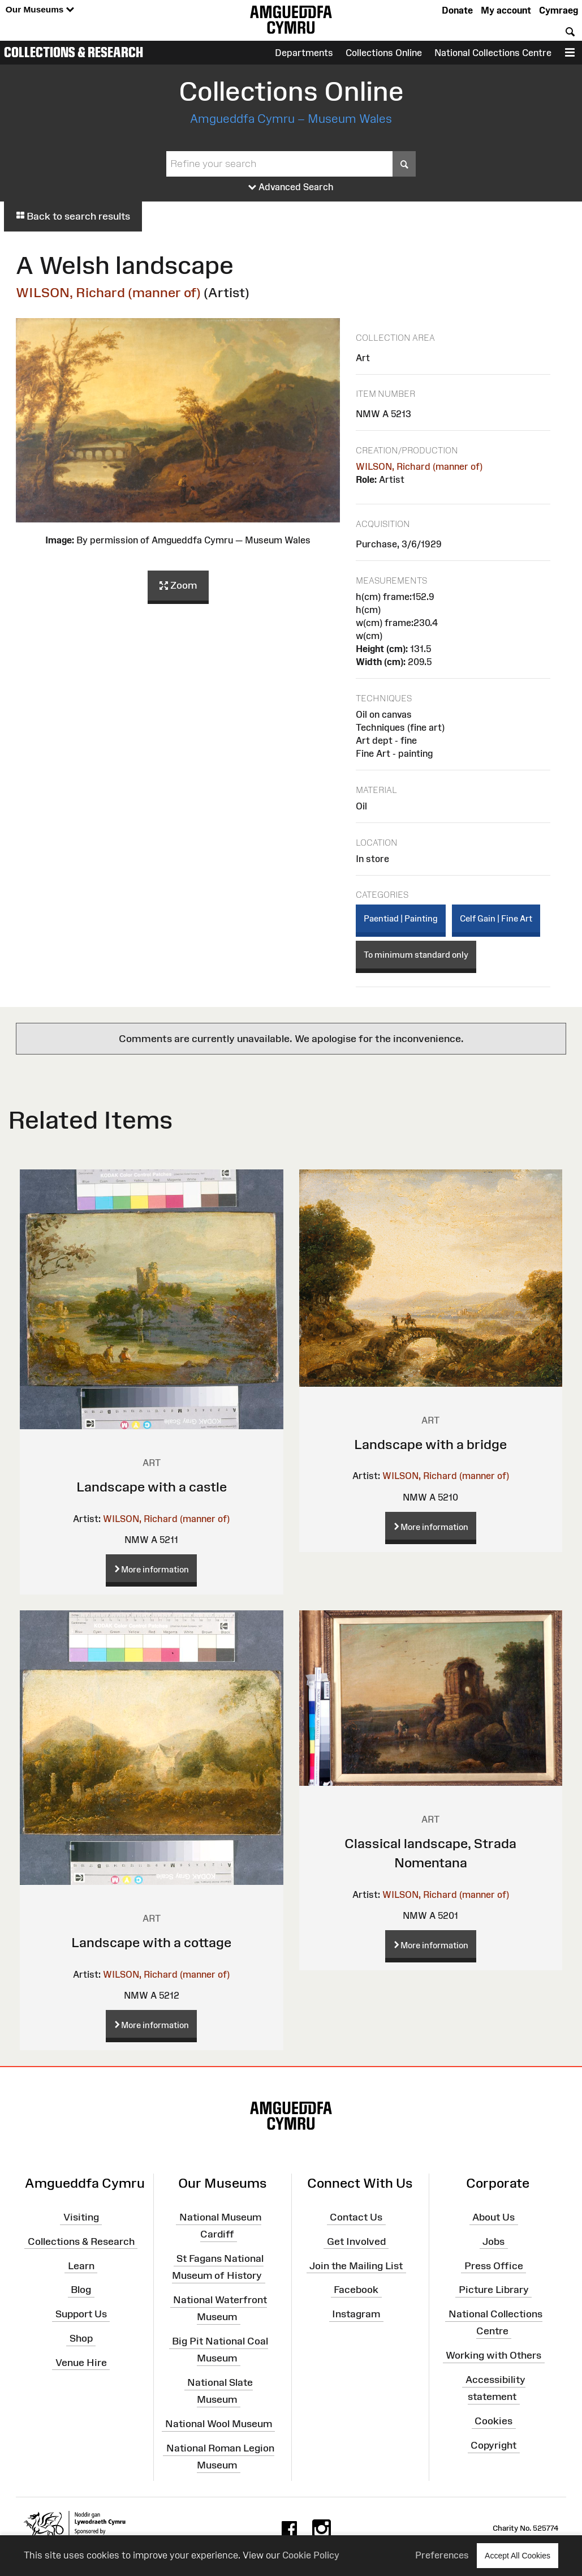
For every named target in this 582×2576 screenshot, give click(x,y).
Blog (81, 2289)
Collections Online (384, 53)
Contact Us (356, 2217)
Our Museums (40, 10)
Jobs (493, 2241)
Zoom (178, 586)
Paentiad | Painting (401, 918)
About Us (493, 2217)
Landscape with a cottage (151, 1942)
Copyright (493, 2445)
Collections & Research (73, 52)
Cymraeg (558, 10)
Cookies (493, 2421)
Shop (81, 2338)
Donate (457, 10)
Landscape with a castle (151, 1486)
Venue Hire (81, 2362)
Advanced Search (291, 187)
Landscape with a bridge (430, 1444)
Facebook (356, 2289)
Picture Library (494, 2289)
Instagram (356, 2314)
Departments (304, 53)
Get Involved (356, 2241)
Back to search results (73, 216)
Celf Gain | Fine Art (496, 918)
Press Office (493, 2265)
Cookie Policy (310, 2555)
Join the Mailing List (356, 2265)
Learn (81, 2265)
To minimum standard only (416, 954)
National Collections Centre (492, 53)
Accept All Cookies (517, 2555)
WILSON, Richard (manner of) (108, 292)
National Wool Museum (218, 2423)
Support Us (81, 2314)
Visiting (81, 2217)
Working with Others (493, 2355)
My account (506, 10)
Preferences (442, 2555)
